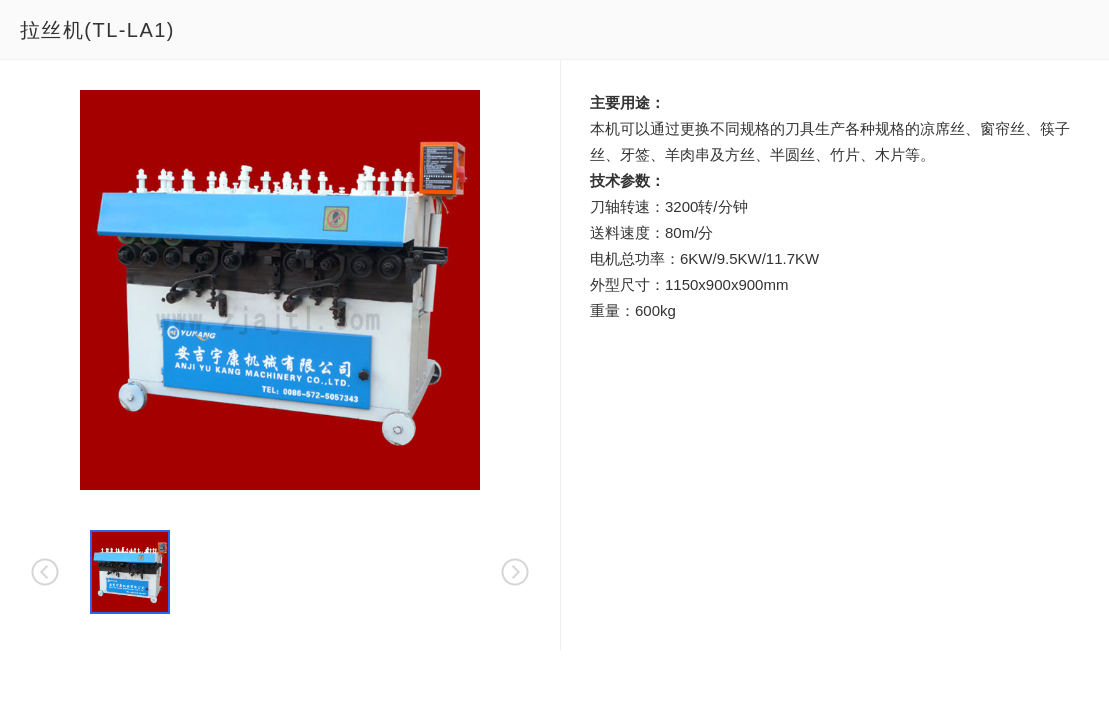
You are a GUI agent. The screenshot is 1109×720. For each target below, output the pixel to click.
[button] (130, 572)
